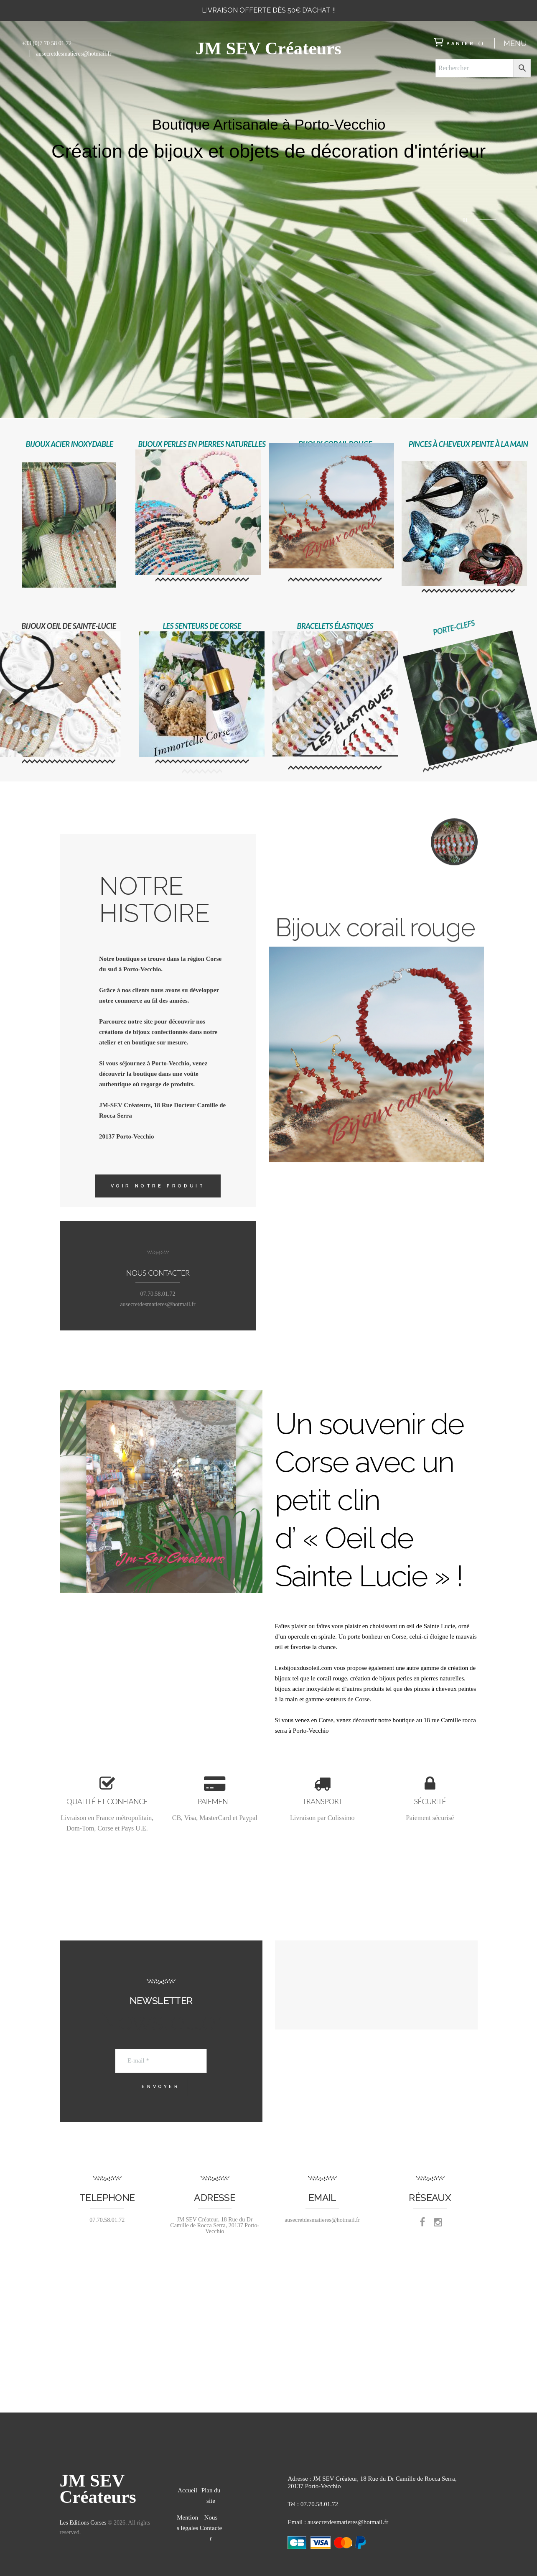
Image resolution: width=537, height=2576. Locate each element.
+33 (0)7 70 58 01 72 (47, 43)
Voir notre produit (158, 1186)
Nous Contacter (211, 2528)
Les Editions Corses (83, 2523)
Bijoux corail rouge (375, 429)
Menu (515, 43)
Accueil (187, 2490)
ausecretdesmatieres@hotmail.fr (73, 54)
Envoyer (161, 2086)
